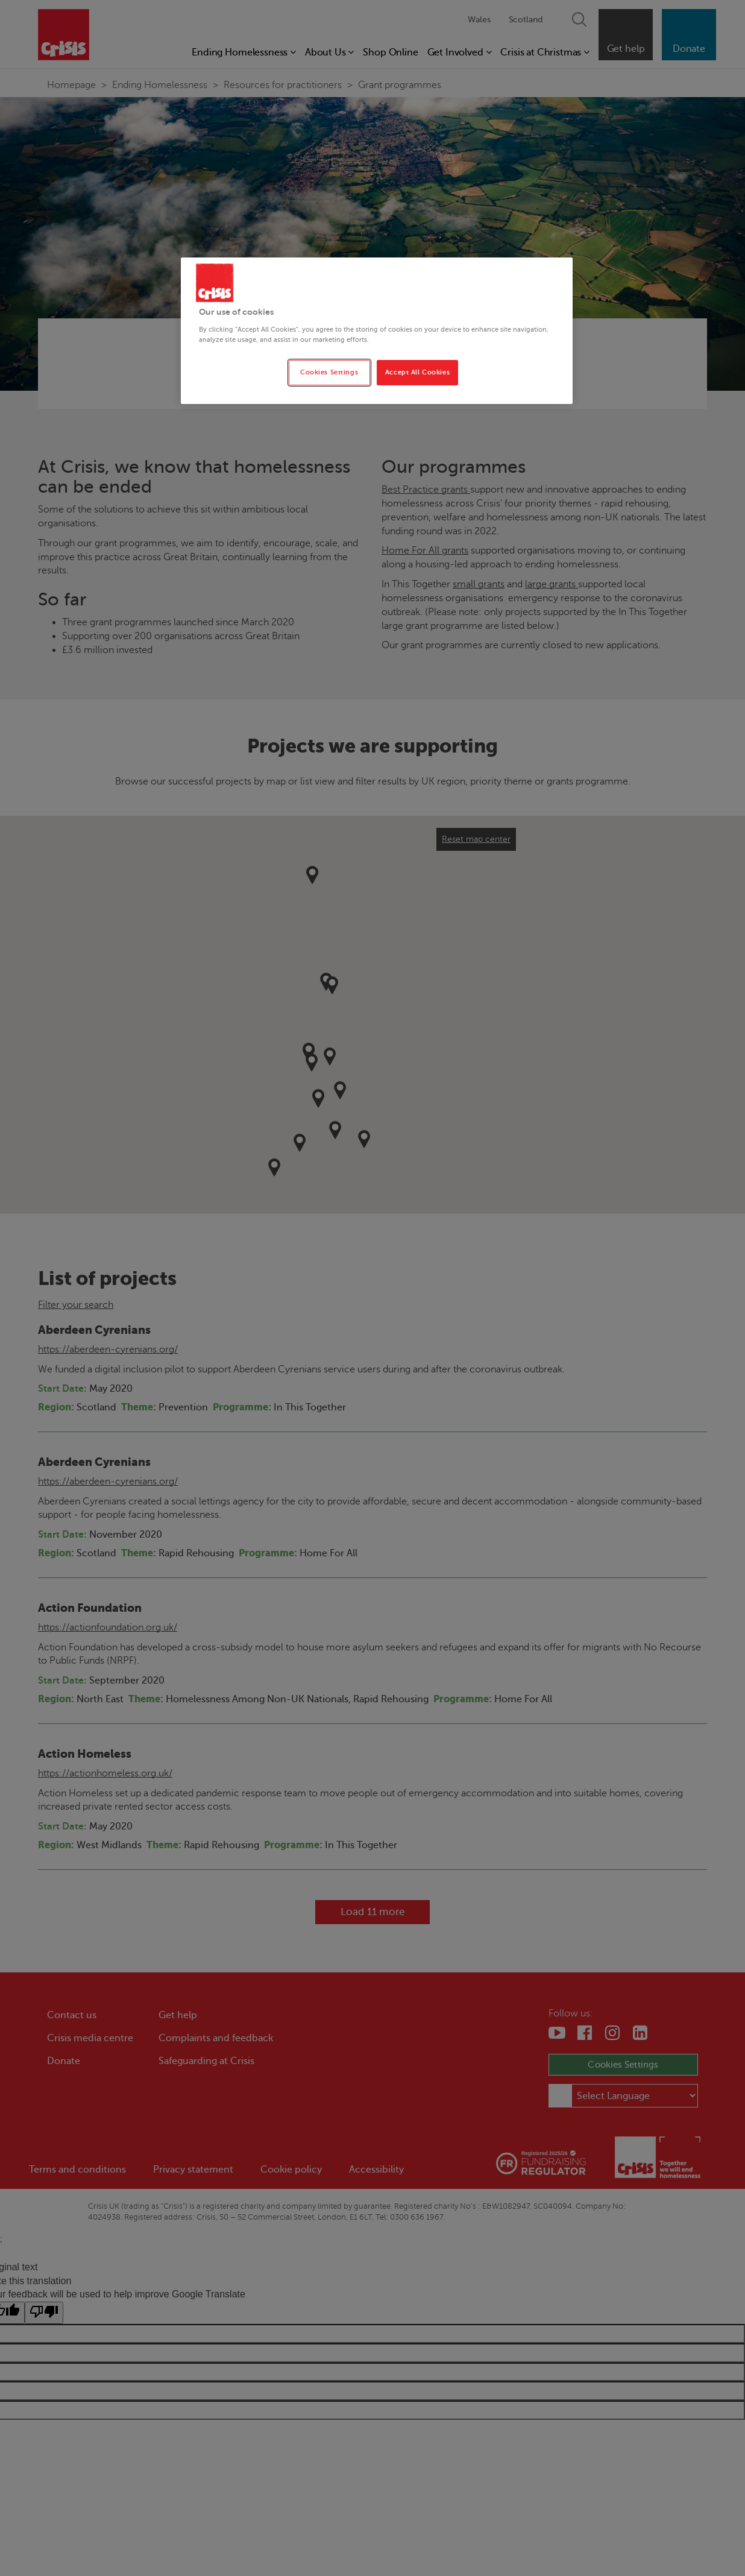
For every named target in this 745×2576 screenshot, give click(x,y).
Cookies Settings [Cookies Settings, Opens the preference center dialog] (329, 372)
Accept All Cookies (417, 372)
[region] (377, 330)
